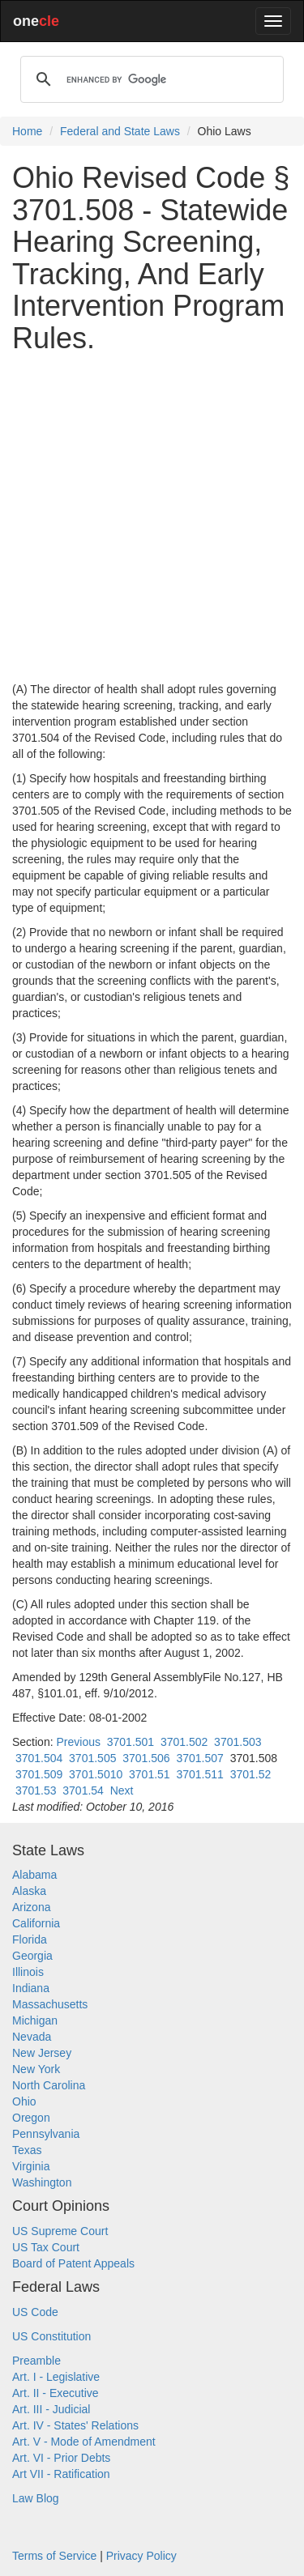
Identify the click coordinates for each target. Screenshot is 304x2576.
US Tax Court (45, 2247)
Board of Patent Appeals (73, 2263)
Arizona (31, 1907)
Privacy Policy (141, 2555)
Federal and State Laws (120, 131)
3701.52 (251, 1774)
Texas (27, 2150)
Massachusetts (50, 2004)
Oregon (31, 2117)
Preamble (36, 2360)
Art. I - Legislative (56, 2376)
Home (27, 131)
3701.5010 (95, 1774)
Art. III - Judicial (51, 2409)
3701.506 (145, 1758)
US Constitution (51, 2336)
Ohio (24, 2101)
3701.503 (237, 1741)
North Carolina (48, 2085)
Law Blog (35, 2498)
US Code (35, 2312)
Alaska (29, 1890)
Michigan (35, 2020)
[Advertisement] (152, 518)
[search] (149, 79)
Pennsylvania (45, 2133)
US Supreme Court (60, 2231)
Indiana (30, 1988)
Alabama (34, 1874)
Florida (29, 1939)
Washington (41, 2182)
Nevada (31, 2036)
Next (122, 1790)
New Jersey (41, 2052)
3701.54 (83, 1790)
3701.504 (38, 1758)
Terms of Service (54, 2555)
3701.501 (130, 1741)
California (36, 1923)
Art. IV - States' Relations (75, 2425)
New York (36, 2069)
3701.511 (199, 1774)
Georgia (32, 1955)
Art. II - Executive (55, 2393)
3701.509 (38, 1774)
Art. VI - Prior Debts (61, 2457)
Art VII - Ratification (61, 2473)
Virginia (30, 2166)
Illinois (28, 1971)
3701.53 (36, 1790)
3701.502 (184, 1741)
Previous (78, 1741)
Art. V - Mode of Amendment (84, 2441)
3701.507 (199, 1758)
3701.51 (149, 1774)
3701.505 (92, 1758)
